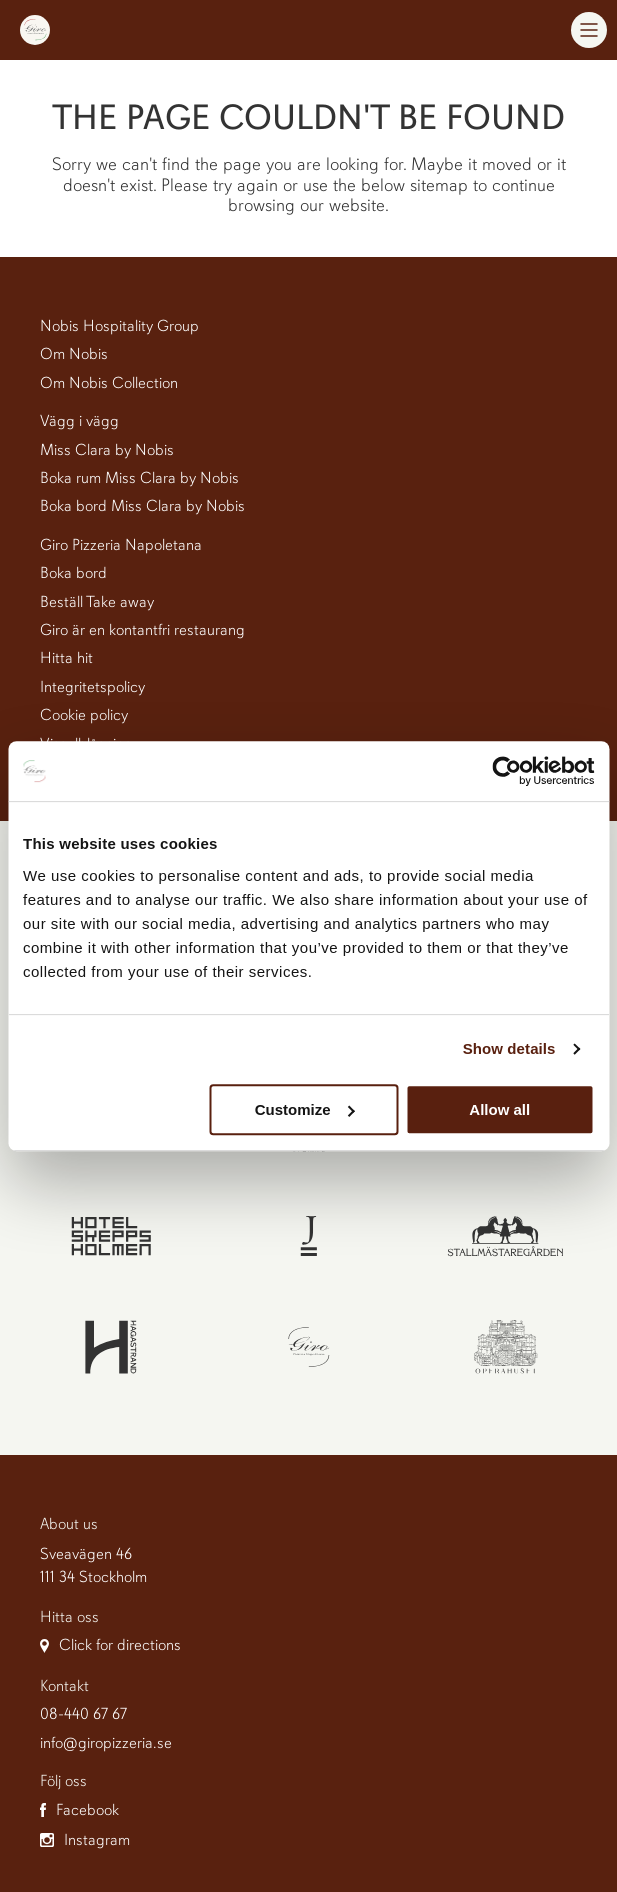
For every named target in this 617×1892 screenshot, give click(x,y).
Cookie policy (84, 715)
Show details (509, 1048)
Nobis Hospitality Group (119, 326)
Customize (305, 1109)
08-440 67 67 (83, 1714)
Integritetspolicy (92, 687)
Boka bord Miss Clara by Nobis (142, 506)
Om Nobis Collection (109, 383)
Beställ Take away (97, 602)
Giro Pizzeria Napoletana (121, 545)
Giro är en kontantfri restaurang (142, 630)
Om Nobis (74, 354)
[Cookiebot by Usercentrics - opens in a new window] (506, 771)
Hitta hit (66, 658)
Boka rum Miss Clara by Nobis (139, 478)
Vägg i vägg (79, 421)
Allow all (499, 1109)
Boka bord (73, 573)
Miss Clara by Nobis (107, 450)
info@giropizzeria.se (106, 1743)
